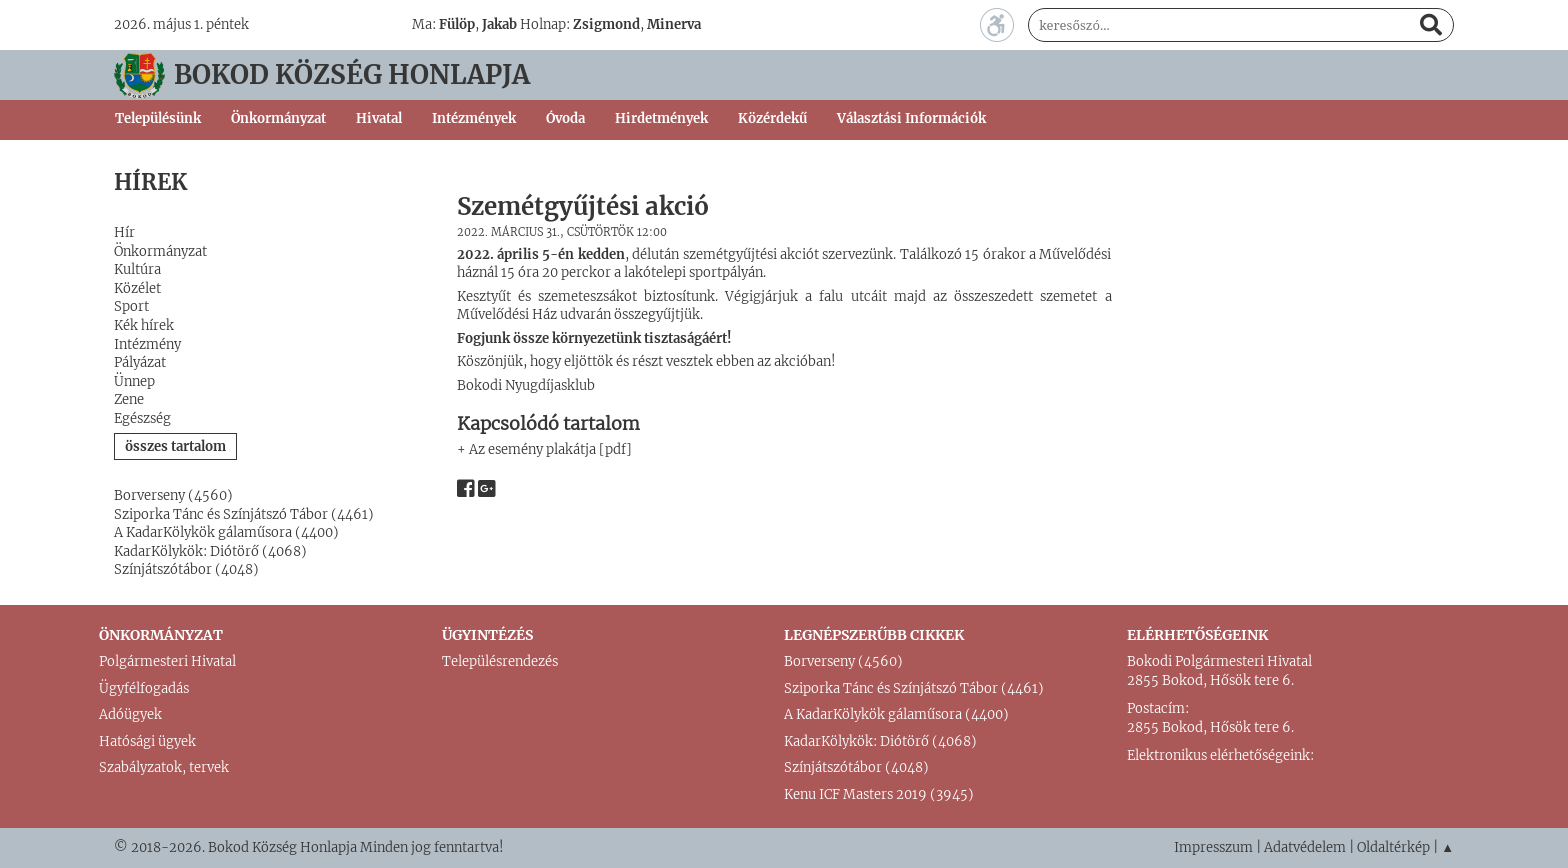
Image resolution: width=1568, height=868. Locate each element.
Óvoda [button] (565, 118)
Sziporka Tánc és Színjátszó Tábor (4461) (244, 514)
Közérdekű (772, 118)
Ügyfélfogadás (144, 688)
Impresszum (1213, 847)
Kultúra (137, 269)
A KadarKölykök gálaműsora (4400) (226, 532)
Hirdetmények (661, 118)
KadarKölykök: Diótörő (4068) (210, 551)
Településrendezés (500, 661)
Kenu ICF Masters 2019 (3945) (879, 794)
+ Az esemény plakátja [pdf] (544, 449)
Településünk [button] (158, 118)
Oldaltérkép (1393, 847)
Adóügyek (130, 714)
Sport (131, 306)
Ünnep (134, 381)
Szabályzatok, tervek (164, 767)
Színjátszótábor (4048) (186, 569)
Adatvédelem (1305, 847)
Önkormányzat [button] (278, 118)
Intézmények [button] (474, 118)
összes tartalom (175, 446)
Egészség (142, 418)
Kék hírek (144, 325)
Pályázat (140, 362)
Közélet (137, 288)
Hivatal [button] (379, 118)
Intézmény (147, 344)
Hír (124, 232)
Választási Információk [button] (911, 118)
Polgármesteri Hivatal (167, 661)
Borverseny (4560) (173, 495)
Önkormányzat (160, 251)
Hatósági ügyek (147, 741)
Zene (129, 399)
